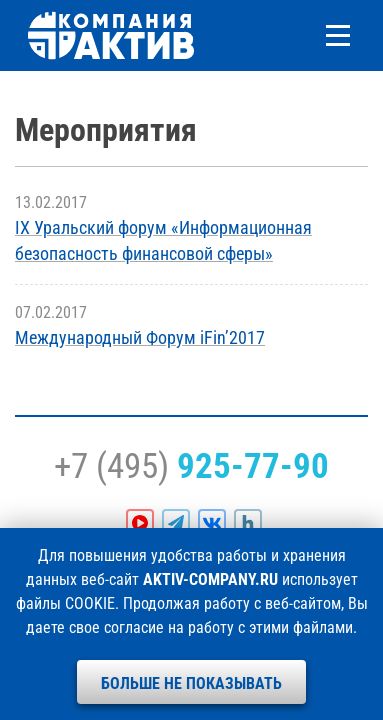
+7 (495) (191, 466)
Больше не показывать (191, 683)
